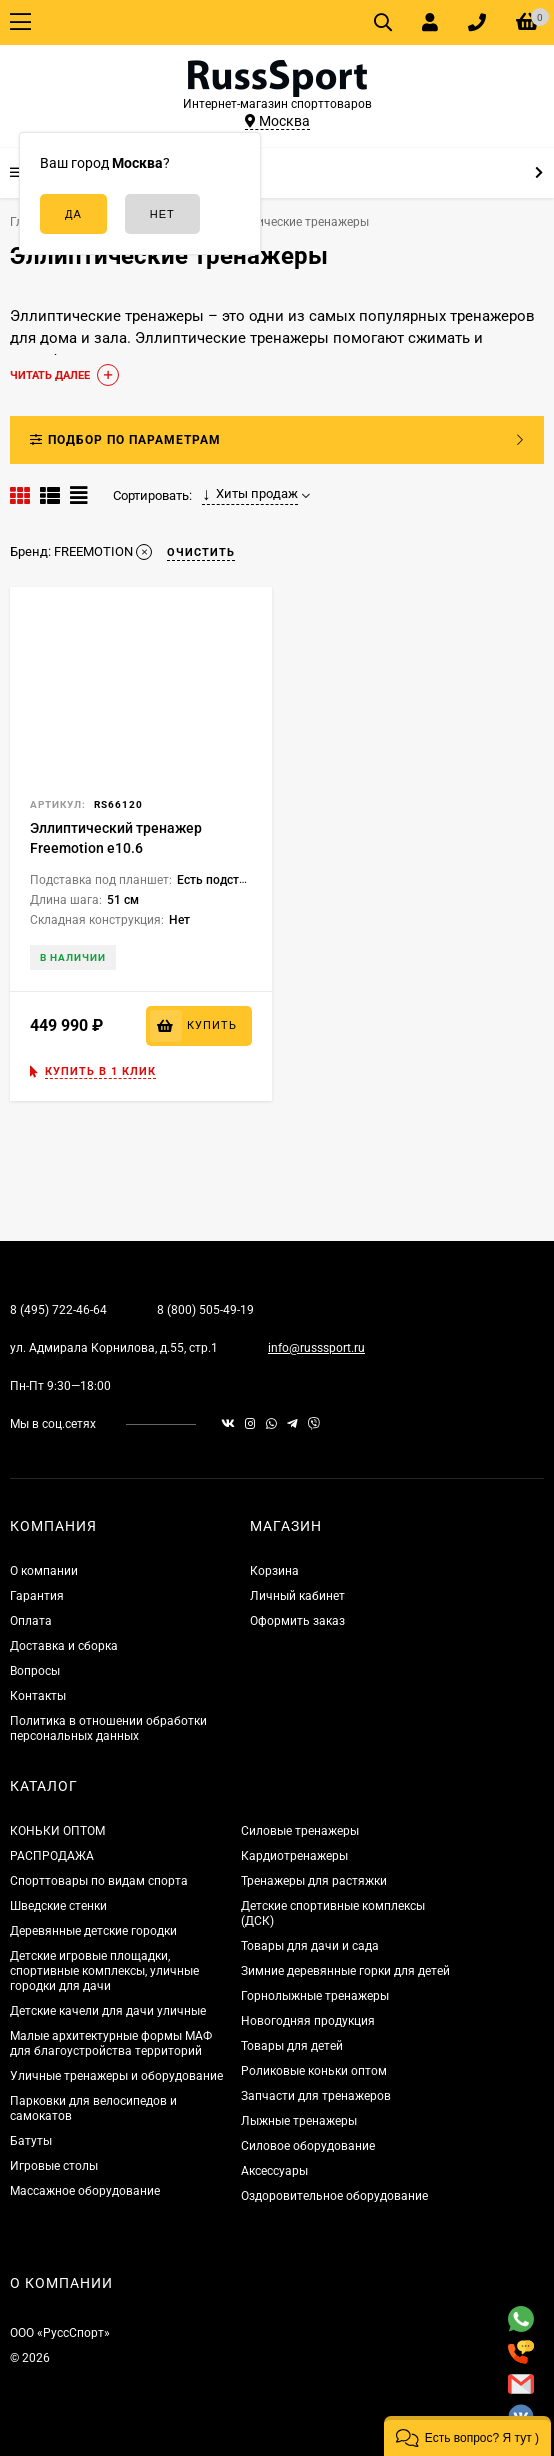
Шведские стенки (58, 1906)
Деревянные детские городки (93, 1931)
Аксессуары (274, 2171)
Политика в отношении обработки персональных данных (108, 1728)
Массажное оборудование (85, 2191)
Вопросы (35, 1671)
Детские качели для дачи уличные (108, 2011)
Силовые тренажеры (300, 1831)
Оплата (31, 1621)
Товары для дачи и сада (310, 1946)
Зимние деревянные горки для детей (345, 1971)
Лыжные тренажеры (299, 2121)
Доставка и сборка (64, 1646)
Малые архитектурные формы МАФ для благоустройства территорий (111, 2043)
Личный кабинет (297, 1596)
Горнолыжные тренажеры (315, 1996)
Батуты (31, 2141)
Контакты (38, 1696)
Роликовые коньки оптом (314, 2071)
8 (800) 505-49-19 (205, 1310)
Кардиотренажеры (294, 1856)
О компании (44, 1571)
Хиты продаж (250, 494)
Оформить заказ (297, 1621)
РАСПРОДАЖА (52, 1856)
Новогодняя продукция (308, 2021)
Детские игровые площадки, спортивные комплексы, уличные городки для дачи (104, 1971)
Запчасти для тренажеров (316, 2096)
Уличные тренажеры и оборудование (116, 2076)
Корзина (274, 1571)
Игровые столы (54, 2166)
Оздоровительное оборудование (334, 2196)
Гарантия (37, 1596)
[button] (467, 2436)
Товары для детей (292, 2046)
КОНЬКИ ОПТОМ (57, 1831)
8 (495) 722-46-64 (58, 1310)
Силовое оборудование (308, 2146)
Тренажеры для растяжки (314, 1881)
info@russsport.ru (316, 1348)
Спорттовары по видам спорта (99, 1881)
